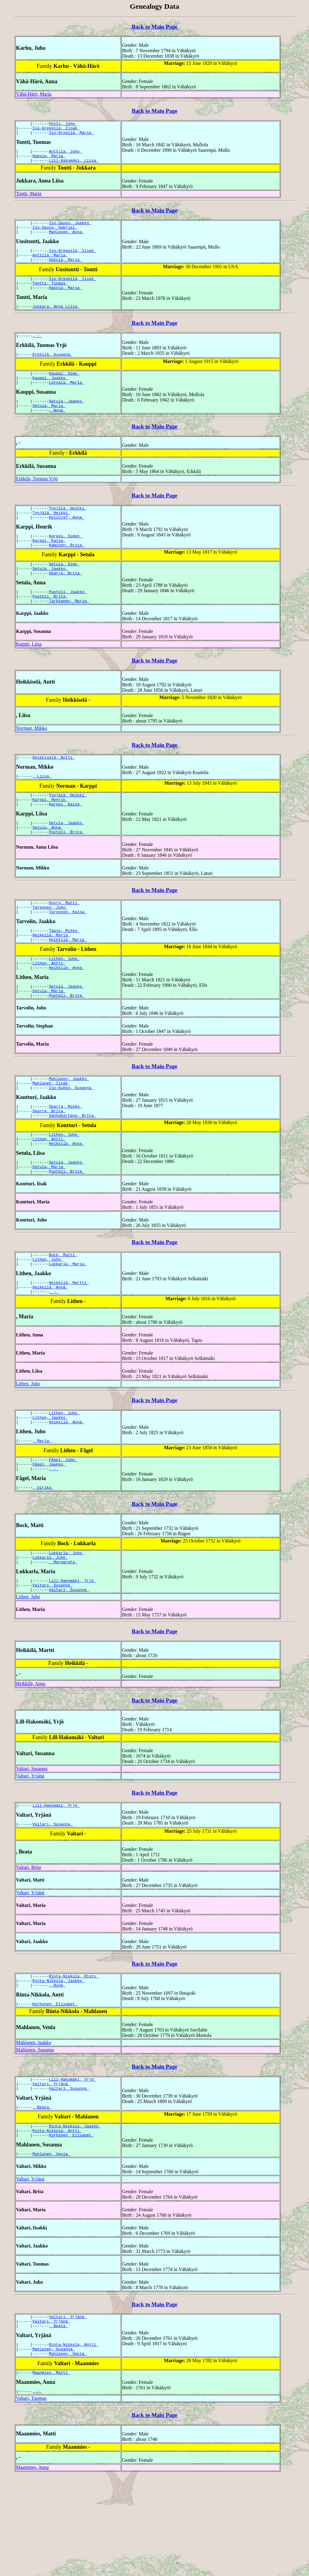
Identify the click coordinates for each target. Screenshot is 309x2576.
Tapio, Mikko (64, 974)
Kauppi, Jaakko (50, 396)
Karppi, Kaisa (49, 566)
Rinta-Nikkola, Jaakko (58, 2063)
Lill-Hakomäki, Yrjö (72, 1658)
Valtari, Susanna (53, 1663)
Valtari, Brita (28, 1948)
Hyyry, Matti (64, 943)
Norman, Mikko (31, 760)
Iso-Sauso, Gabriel (55, 234)
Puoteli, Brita (50, 628)
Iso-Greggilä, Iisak (56, 129)
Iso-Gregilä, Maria (71, 135)
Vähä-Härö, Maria (33, 94)
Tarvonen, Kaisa (68, 954)
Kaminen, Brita (66, 572)
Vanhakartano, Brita (72, 1171)
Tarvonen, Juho (50, 948)
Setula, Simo (64, 592)
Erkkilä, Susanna (53, 370)
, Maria (42, 1511)
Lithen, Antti (49, 1010)
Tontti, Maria (28, 199)
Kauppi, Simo (64, 390)
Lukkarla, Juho (66, 1628)
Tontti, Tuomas (50, 295)
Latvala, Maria (66, 401)
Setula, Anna (48, 866)
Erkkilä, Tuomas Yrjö (37, 500)
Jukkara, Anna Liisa (56, 320)
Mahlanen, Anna (66, 240)
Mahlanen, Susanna (35, 2134)
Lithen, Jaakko (50, 1486)
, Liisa (42, 810)
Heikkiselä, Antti (54, 790)
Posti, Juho (63, 124)
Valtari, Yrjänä (30, 1855)
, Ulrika (43, 1561)
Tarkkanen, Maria (69, 633)
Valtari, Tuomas (31, 2497)
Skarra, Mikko (65, 1160)
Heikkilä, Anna (66, 1015)
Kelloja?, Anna (66, 541)
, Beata (42, 2195)
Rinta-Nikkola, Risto (73, 2058)
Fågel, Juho (63, 1531)
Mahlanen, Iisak (51, 1135)
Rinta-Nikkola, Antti (57, 2221)
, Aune (57, 2069)
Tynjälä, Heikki (68, 530)
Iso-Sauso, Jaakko (70, 229)
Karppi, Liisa (28, 676)
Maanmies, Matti (51, 2471)
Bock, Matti (63, 1317)
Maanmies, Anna (32, 2566)
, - (37, 351)
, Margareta (63, 1638)
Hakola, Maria (49, 160)
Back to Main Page (154, 27)
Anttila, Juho (65, 154)
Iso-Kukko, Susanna (71, 1141)
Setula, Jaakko (66, 421)
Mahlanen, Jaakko (69, 1130)
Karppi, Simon (65, 561)
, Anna (57, 431)
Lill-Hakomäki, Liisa (73, 165)
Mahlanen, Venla (51, 2246)
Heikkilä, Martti (69, 1347)
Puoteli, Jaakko (68, 622)
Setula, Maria (49, 426)
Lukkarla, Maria (68, 1328)
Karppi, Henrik (50, 835)
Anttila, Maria (50, 265)
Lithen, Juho (64, 1004)
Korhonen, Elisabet (55, 2089)
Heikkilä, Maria (51, 979)
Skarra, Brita (65, 602)
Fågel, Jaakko (49, 1536)
